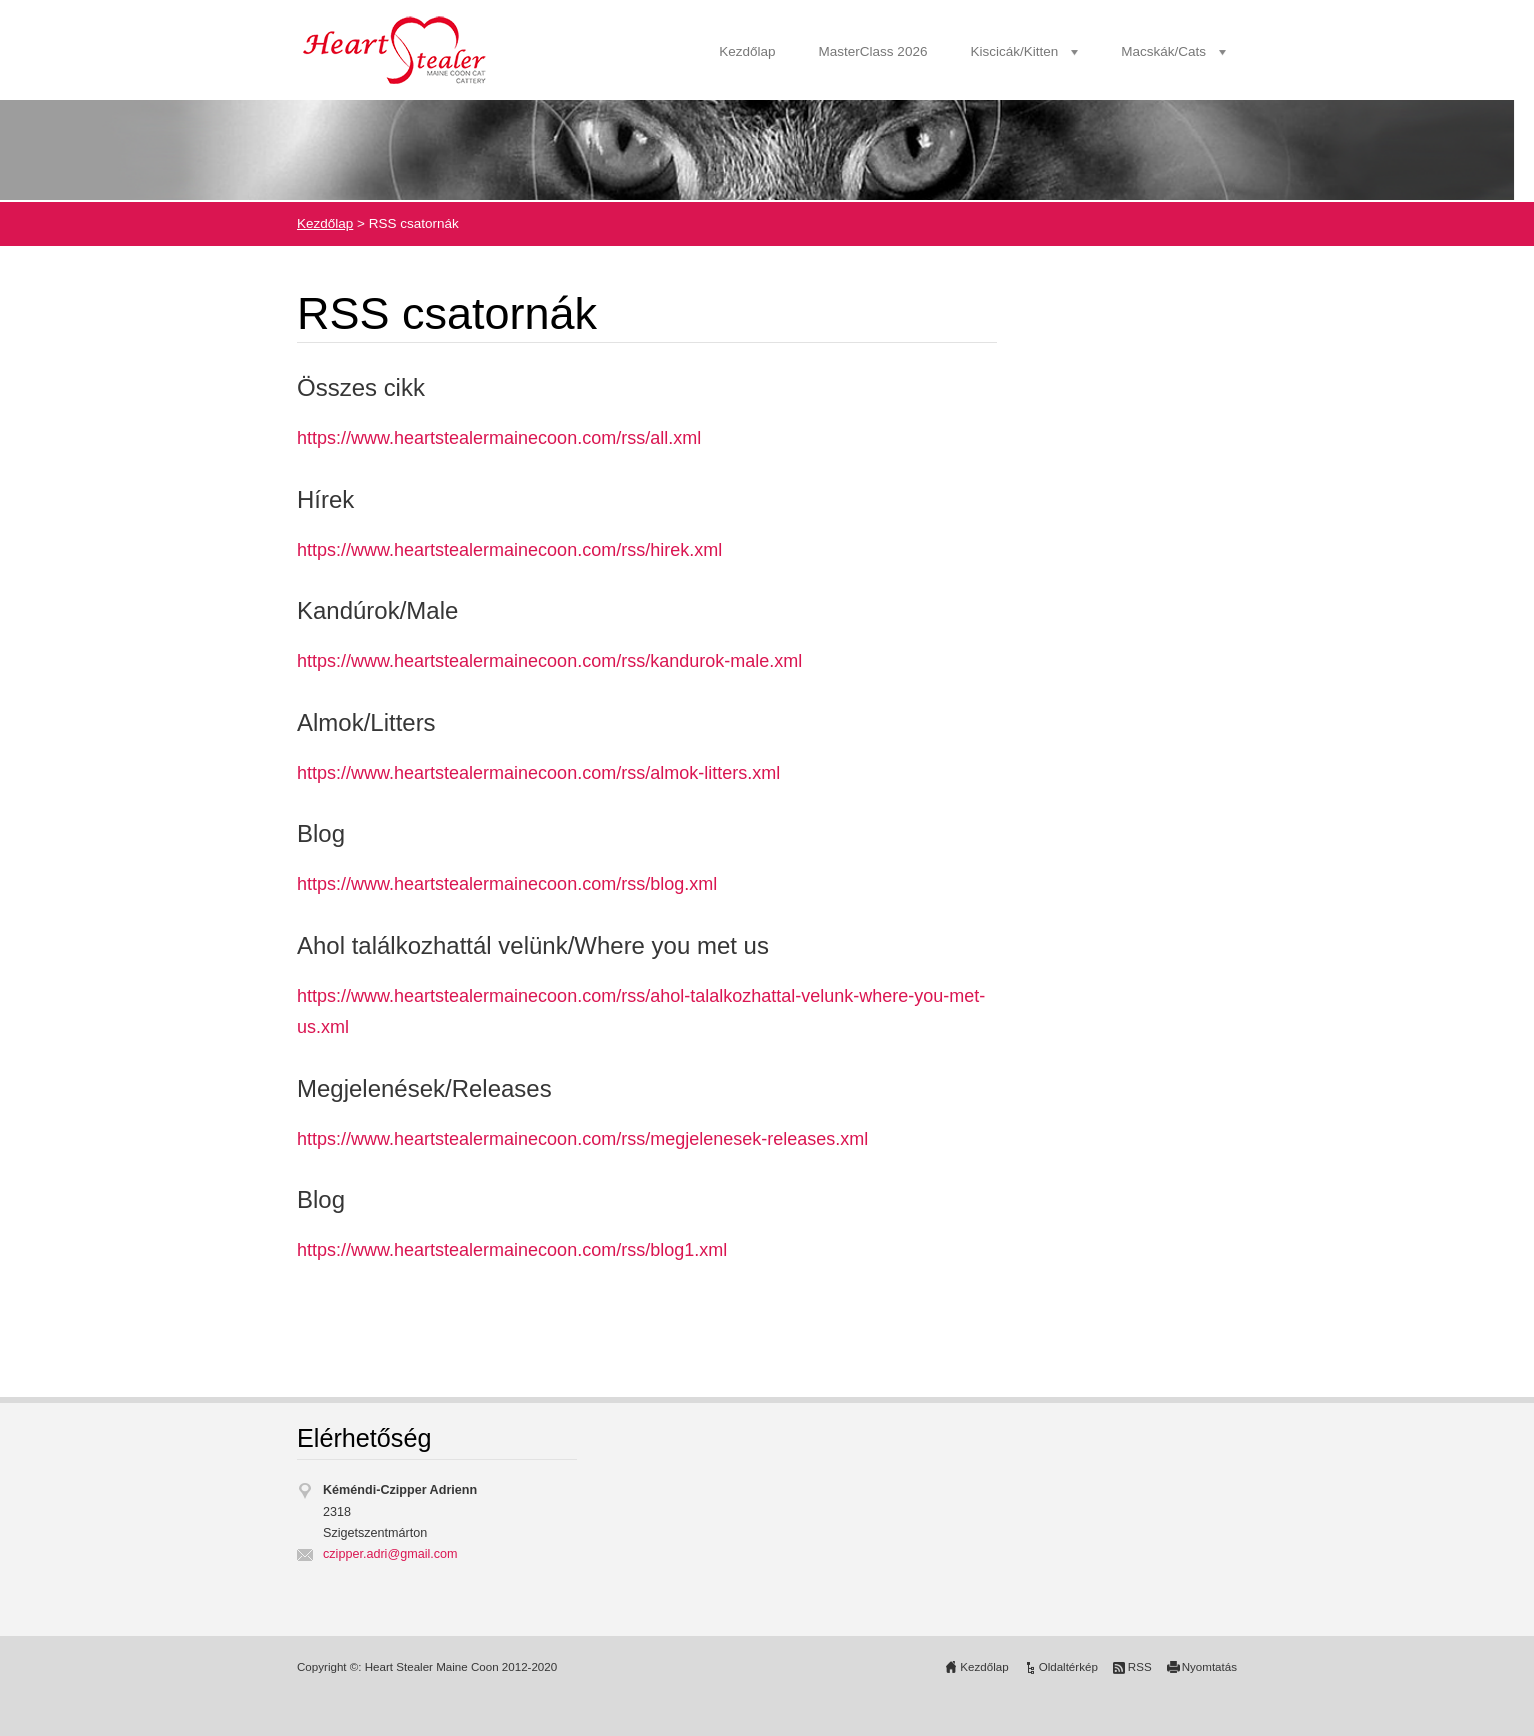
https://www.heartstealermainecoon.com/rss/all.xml (499, 438)
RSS (1140, 1667)
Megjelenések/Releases (424, 1088)
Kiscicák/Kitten (1014, 51)
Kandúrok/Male (377, 610)
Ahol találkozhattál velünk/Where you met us (533, 945)
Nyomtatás (1209, 1667)
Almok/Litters (366, 722)
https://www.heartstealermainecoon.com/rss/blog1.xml (512, 1250)
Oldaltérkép (1068, 1667)
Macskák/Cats (1163, 51)
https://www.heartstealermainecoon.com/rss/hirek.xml (509, 550)
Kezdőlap (747, 51)
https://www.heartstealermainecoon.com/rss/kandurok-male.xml (549, 661)
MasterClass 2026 (873, 51)
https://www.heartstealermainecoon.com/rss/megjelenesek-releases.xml (582, 1139)
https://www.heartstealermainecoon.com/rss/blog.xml (507, 884)
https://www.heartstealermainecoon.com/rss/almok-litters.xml (538, 773)
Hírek (325, 499)
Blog (321, 833)
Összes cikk (361, 387)
